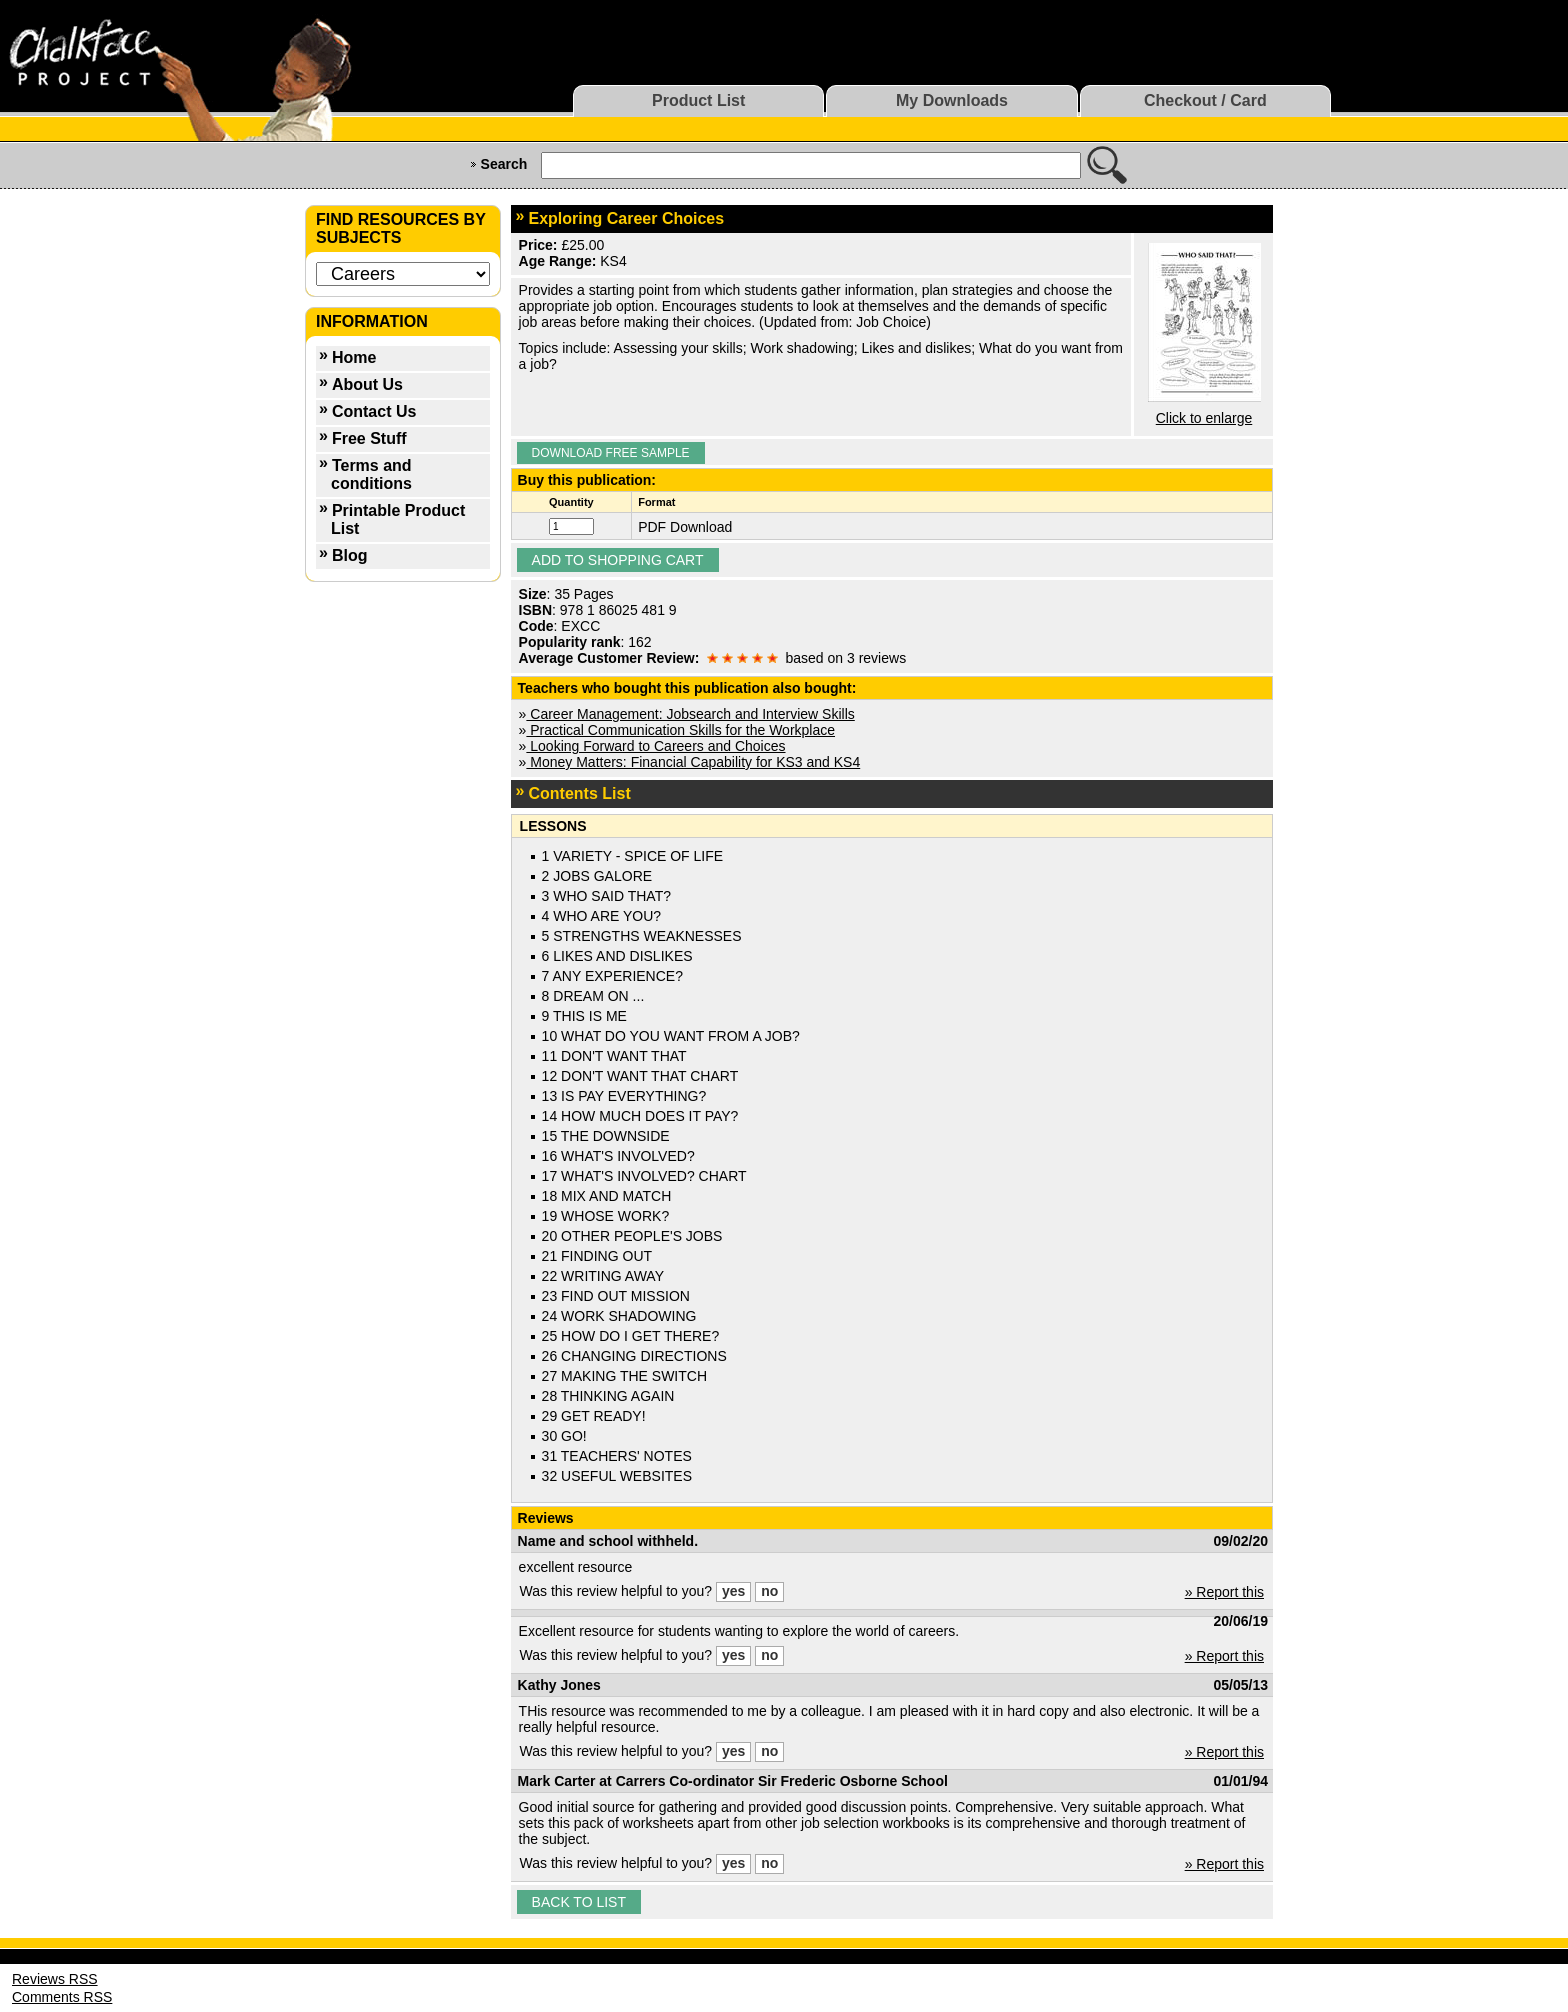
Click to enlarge (1204, 418)
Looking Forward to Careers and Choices (655, 746)
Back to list (579, 1902)
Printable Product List (398, 519)
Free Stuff (369, 438)
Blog (350, 555)
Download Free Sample (611, 453)
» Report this (1224, 1592)
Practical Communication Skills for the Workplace (680, 730)
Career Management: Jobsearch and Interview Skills (690, 714)
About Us (367, 384)
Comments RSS (62, 1997)
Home (354, 357)
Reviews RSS (55, 1979)
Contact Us (374, 411)
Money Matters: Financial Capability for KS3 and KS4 (693, 762)
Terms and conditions (371, 474)
